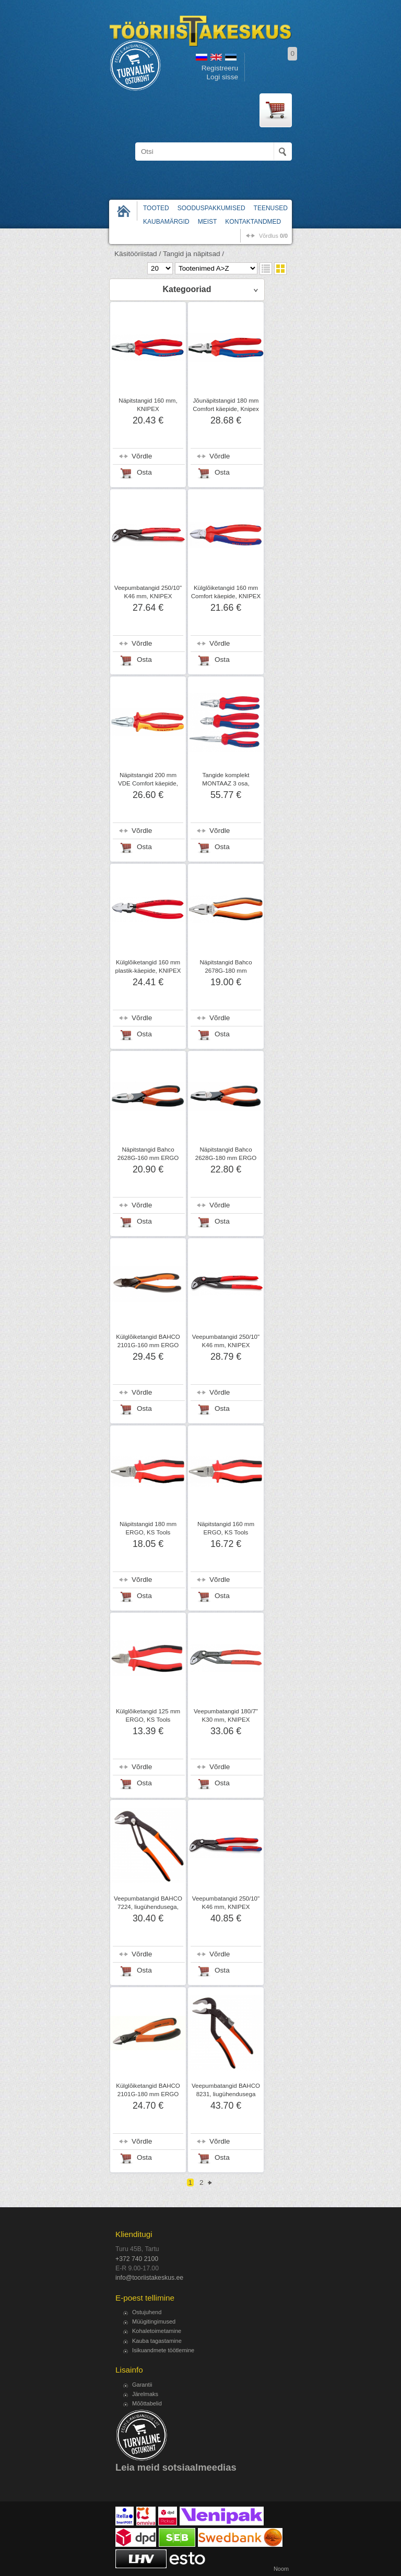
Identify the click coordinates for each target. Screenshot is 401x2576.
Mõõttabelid (147, 2403)
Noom (281, 2569)
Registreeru (220, 68)
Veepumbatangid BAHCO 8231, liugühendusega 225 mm (226, 2094)
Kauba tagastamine (157, 2341)
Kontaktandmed (253, 221)
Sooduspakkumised (211, 208)
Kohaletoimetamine (156, 2331)
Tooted (156, 208)
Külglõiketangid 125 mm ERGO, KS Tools (148, 1715)
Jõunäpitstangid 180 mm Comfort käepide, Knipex (225, 404)
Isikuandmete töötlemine (163, 2350)
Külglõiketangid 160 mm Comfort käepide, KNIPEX (226, 592)
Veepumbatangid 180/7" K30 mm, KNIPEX (226, 1715)
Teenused (271, 208)
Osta (144, 472)
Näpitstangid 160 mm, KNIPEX (148, 404)
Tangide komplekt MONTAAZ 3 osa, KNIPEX (225, 783)
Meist (207, 221)
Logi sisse (222, 77)
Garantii (142, 2384)
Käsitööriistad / (137, 254)
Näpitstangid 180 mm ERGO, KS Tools (148, 1528)
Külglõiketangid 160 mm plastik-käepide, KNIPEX (148, 966)
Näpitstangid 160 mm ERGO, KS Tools (225, 1528)
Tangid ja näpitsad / (193, 254)
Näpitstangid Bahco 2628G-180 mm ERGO (225, 1153)
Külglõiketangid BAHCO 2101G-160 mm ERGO (148, 1341)
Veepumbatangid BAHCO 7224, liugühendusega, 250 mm (148, 1906)
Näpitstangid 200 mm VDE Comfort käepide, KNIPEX (148, 783)
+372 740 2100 (136, 2259)
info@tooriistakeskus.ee (149, 2277)
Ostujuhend (146, 2312)
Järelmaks (145, 2394)
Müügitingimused (153, 2321)
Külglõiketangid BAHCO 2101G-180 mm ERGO (148, 2090)
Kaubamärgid (166, 221)
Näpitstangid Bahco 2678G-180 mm (225, 966)
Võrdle (142, 456)
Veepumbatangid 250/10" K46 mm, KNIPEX (148, 592)
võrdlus (273, 236)
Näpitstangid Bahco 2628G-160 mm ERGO (148, 1153)
